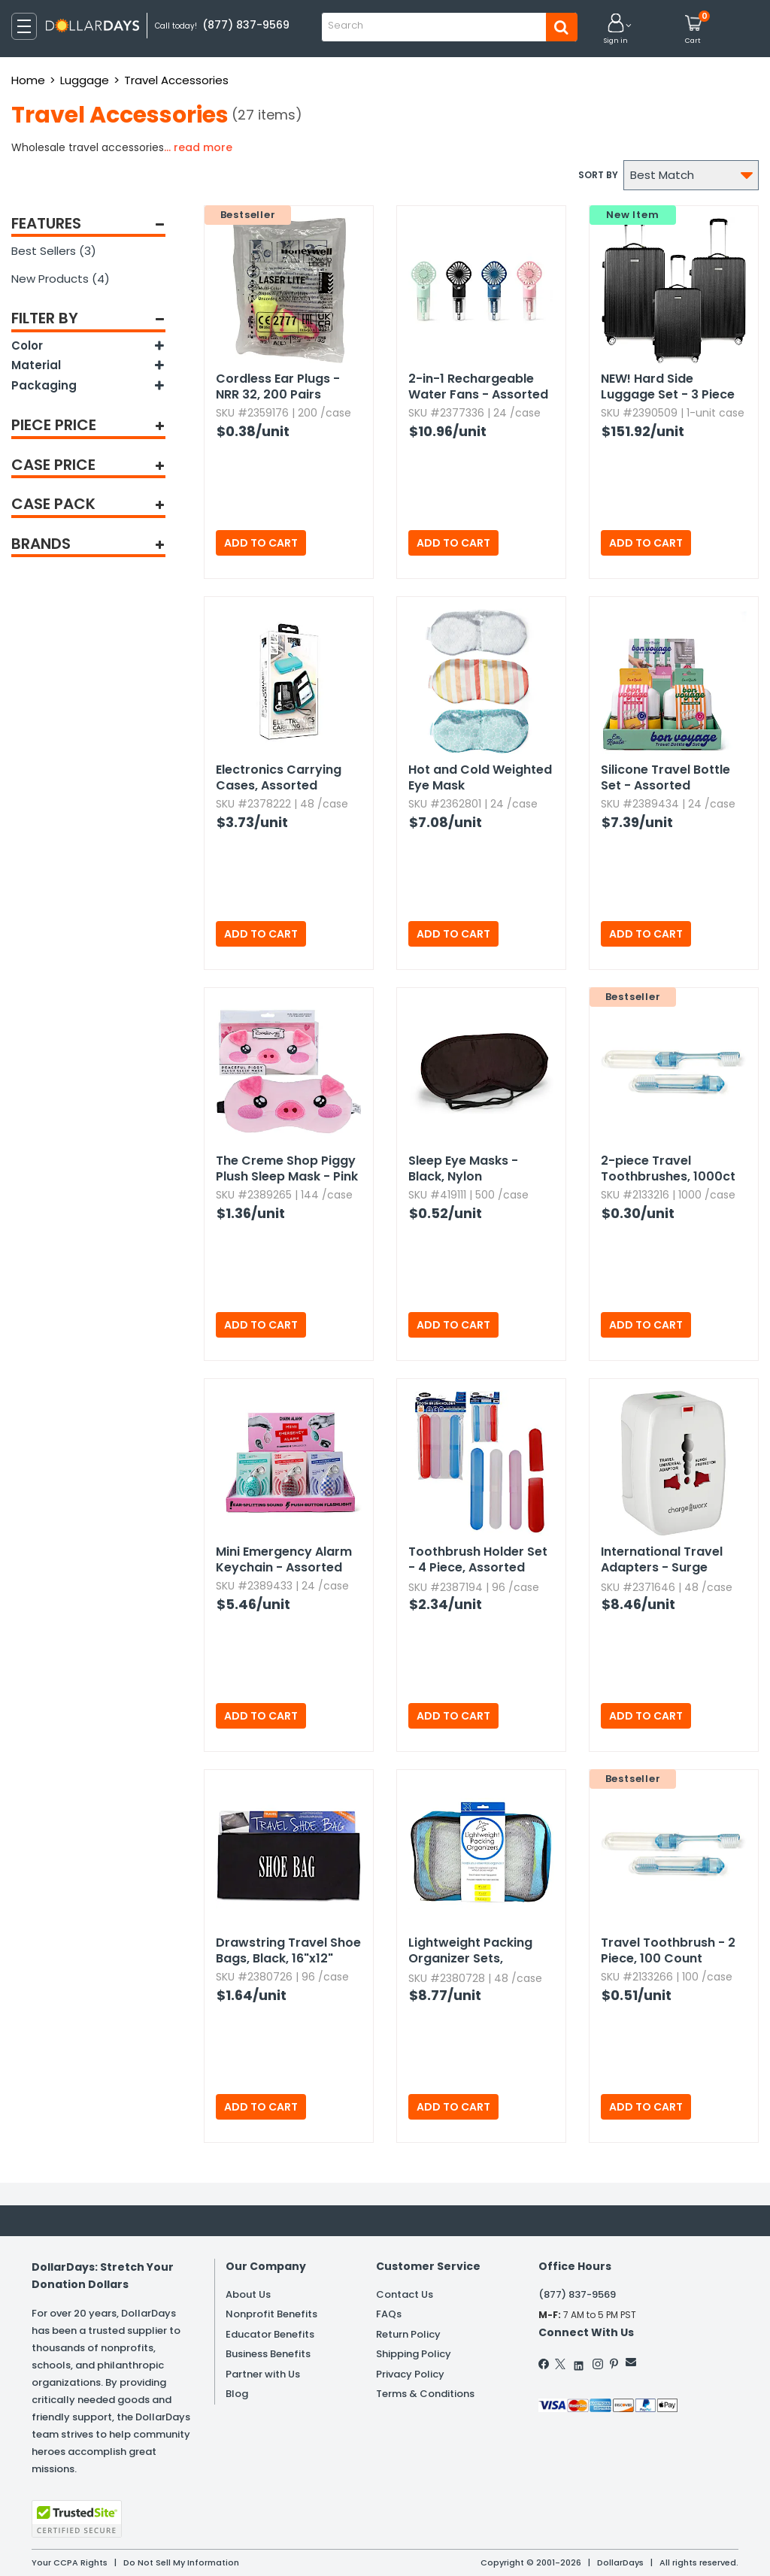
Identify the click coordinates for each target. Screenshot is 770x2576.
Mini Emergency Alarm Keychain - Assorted (284, 1559)
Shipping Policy (413, 2354)
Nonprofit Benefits (271, 2314)
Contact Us (404, 2294)
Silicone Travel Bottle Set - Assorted (665, 777)
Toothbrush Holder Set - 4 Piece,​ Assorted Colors (477, 1560)
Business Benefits (268, 2354)
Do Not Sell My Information (181, 2562)
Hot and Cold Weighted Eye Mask (480, 777)
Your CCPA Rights (70, 2562)
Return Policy (408, 2334)
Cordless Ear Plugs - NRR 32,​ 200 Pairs (278, 386)
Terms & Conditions (425, 2394)
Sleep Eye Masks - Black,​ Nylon (463, 1168)
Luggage (84, 80)
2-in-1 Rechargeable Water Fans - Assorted (478, 386)
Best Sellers (53, 251)
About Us (248, 2294)
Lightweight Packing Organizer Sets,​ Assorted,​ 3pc (470, 1951)
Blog (237, 2394)
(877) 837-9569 (577, 2294)
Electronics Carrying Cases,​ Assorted (278, 777)
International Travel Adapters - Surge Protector (662, 1560)
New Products (60, 278)
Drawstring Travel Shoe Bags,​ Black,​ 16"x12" (288, 1950)
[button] (616, 30)
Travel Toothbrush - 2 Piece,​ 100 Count (668, 1950)
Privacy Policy (410, 2374)
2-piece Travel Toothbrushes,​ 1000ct (668, 1168)
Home (28, 80)
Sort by (598, 174)
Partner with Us (263, 2374)
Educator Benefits (270, 2334)
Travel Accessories (176, 80)
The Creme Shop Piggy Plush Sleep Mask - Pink (287, 1168)
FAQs (389, 2314)
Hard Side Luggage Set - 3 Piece (668, 386)
